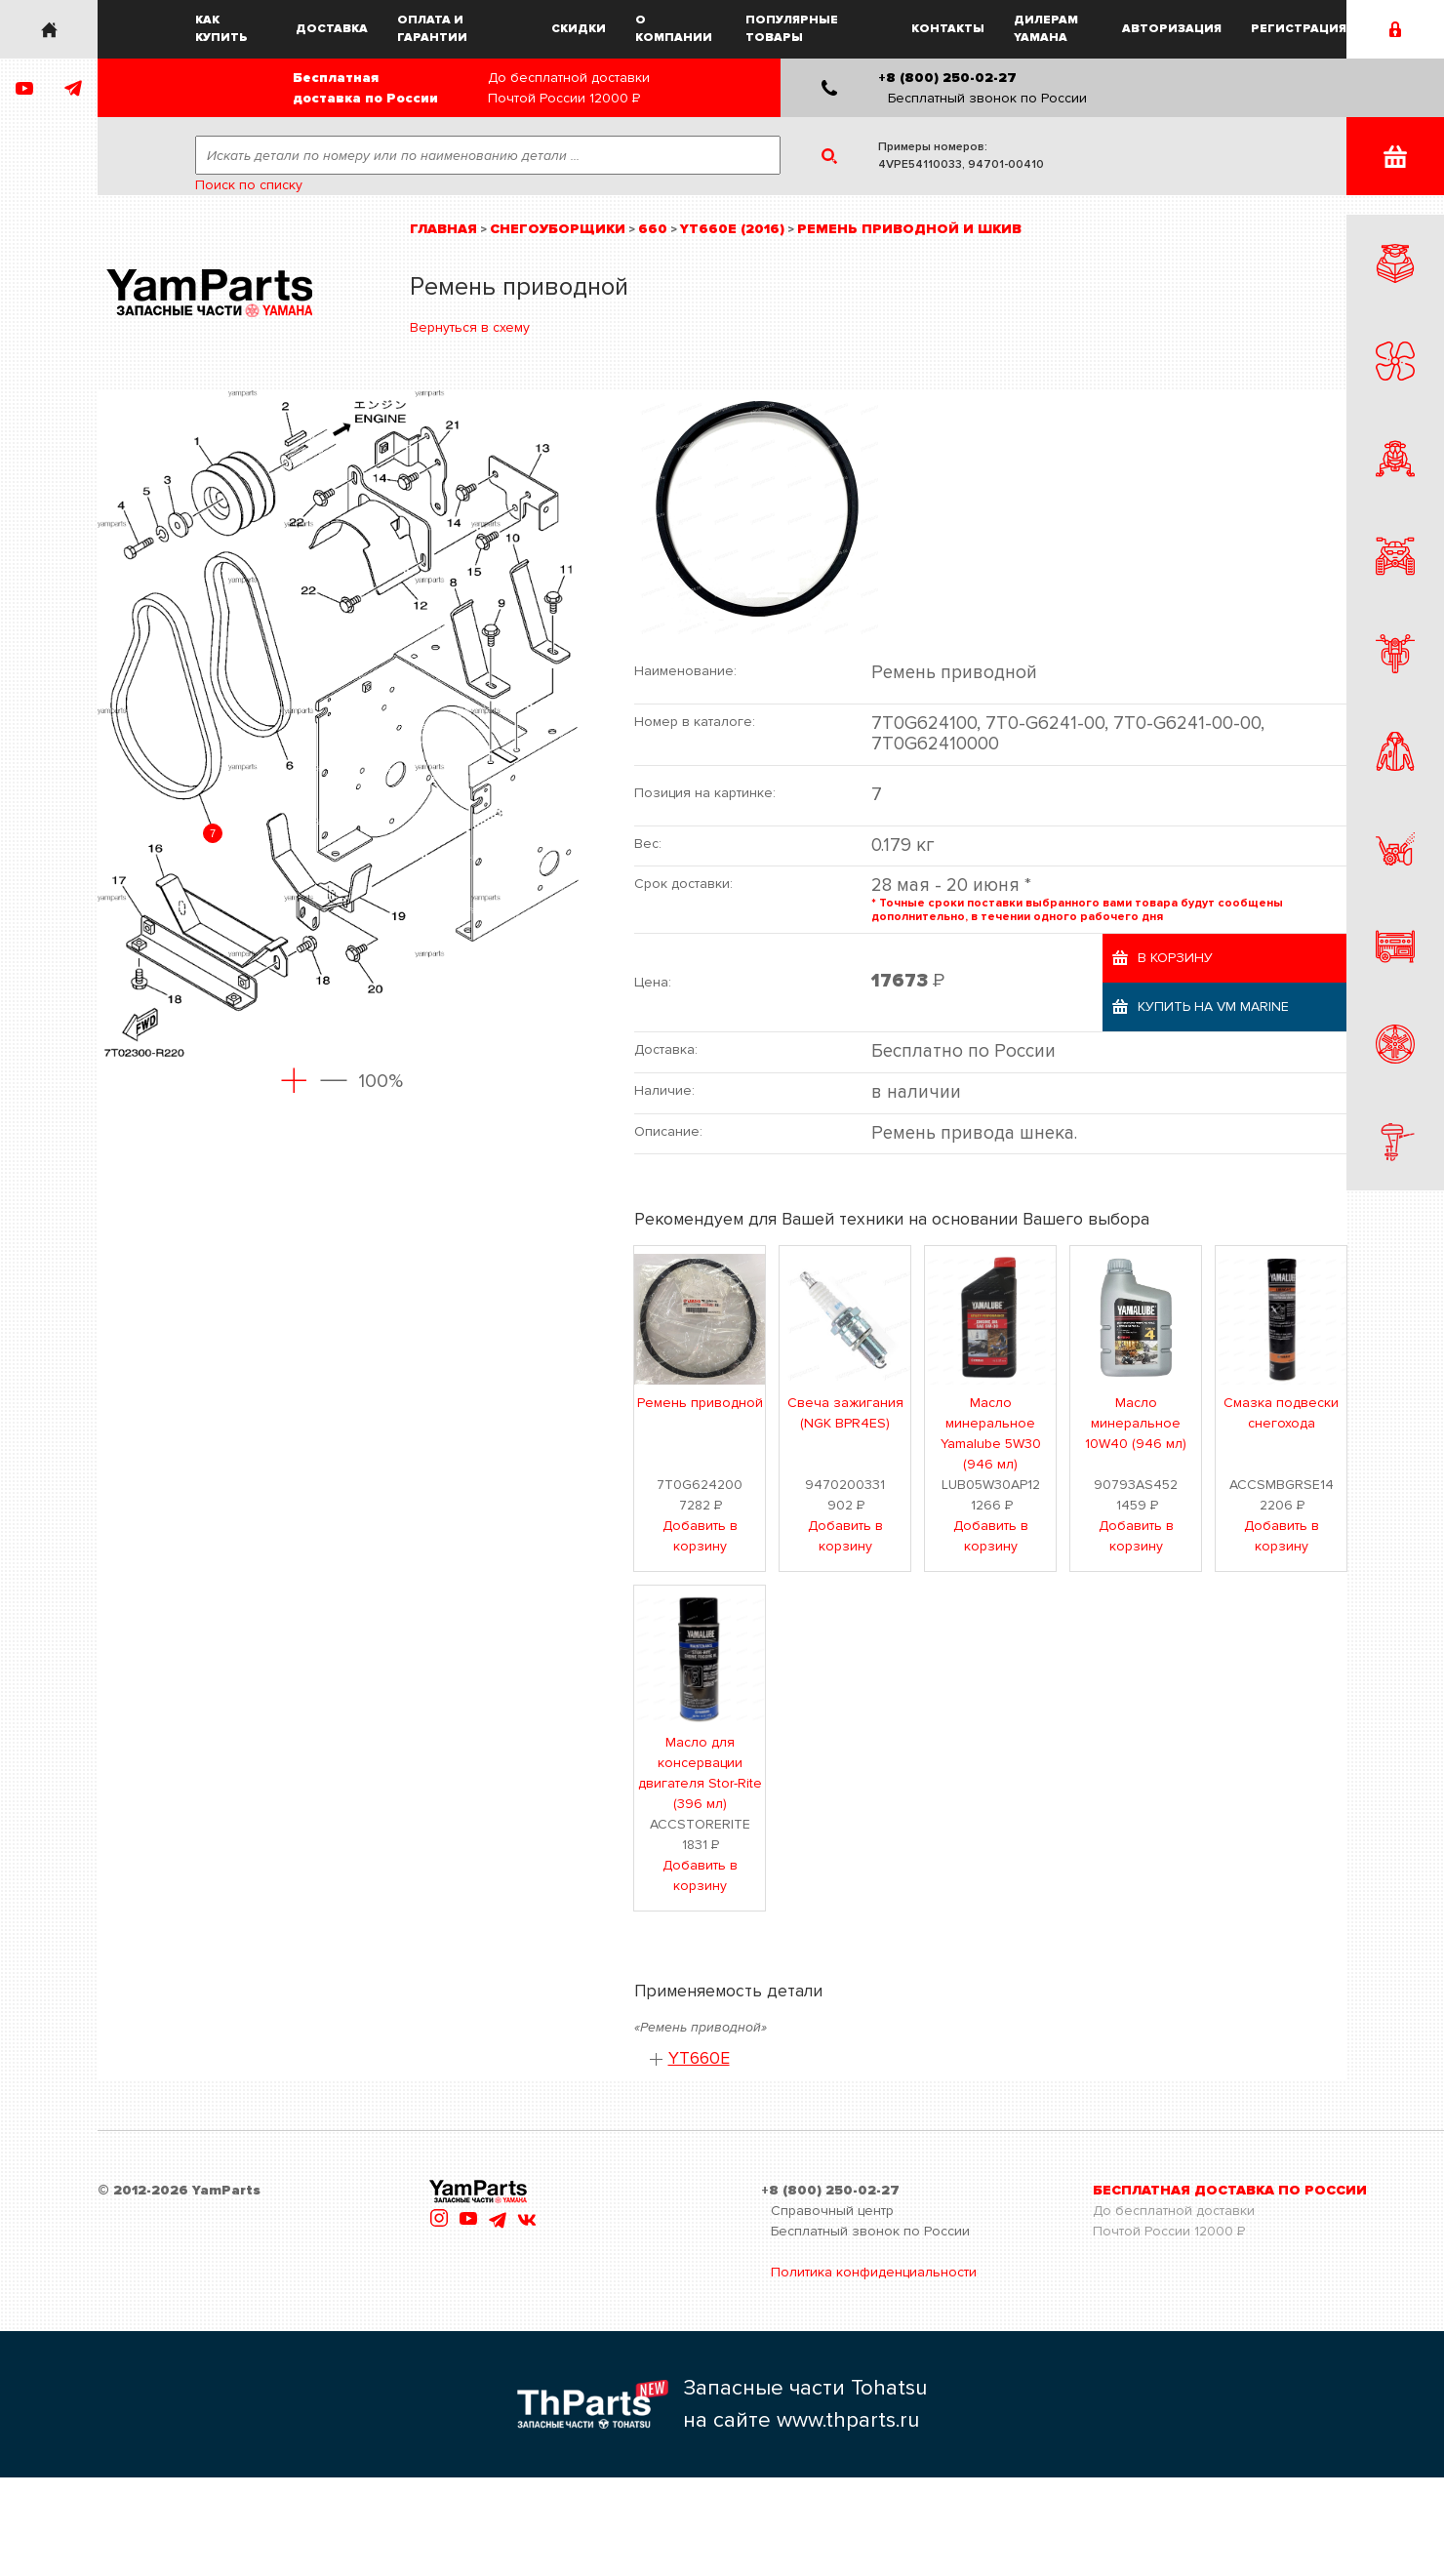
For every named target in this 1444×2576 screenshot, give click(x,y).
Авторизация (1172, 28)
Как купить (221, 29)
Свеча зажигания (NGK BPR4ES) (845, 1412)
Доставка (332, 28)
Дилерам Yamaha (1046, 29)
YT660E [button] (699, 2058)
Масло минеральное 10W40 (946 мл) (1135, 1423)
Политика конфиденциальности (874, 2272)
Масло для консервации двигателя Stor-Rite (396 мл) (700, 1773)
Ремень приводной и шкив (909, 229)
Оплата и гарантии (432, 29)
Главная (443, 229)
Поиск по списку (248, 185)
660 (652, 229)
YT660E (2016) (732, 229)
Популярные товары (791, 29)
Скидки (578, 28)
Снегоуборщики (557, 229)
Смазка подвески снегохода (1281, 1412)
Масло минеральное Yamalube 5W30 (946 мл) (991, 1433)
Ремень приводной (700, 1402)
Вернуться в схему (470, 327)
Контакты (947, 28)
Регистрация (1298, 28)
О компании (673, 29)
